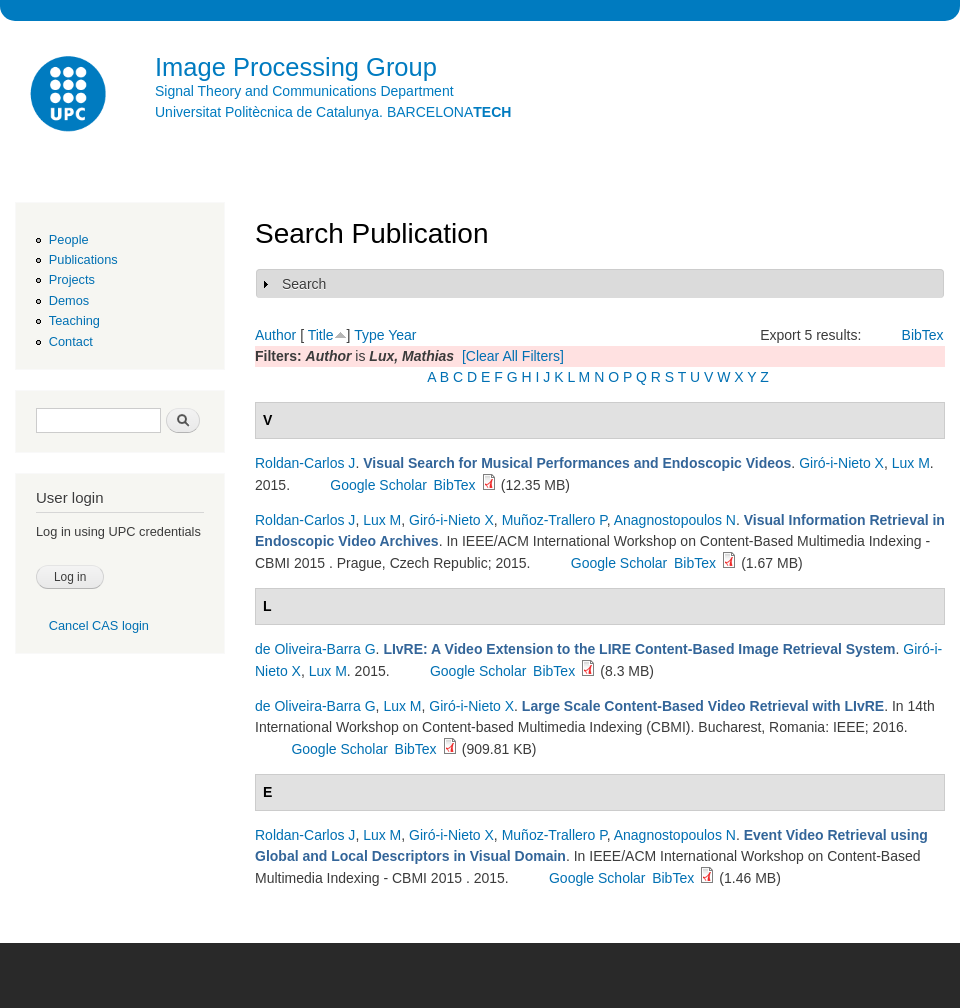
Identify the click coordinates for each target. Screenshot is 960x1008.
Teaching (74, 320)
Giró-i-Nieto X (841, 463)
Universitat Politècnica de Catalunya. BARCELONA (333, 112)
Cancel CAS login (99, 625)
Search (304, 284)
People (69, 239)
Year (402, 335)
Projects (72, 279)
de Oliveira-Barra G (315, 649)
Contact (71, 341)
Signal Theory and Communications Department (304, 91)
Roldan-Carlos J (305, 463)
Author (275, 335)
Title (321, 335)
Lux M (911, 463)
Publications (83, 259)
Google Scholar (378, 485)
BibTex (923, 335)
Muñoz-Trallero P (554, 520)
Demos (69, 300)
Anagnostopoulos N (675, 520)
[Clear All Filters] (513, 356)
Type (369, 335)
